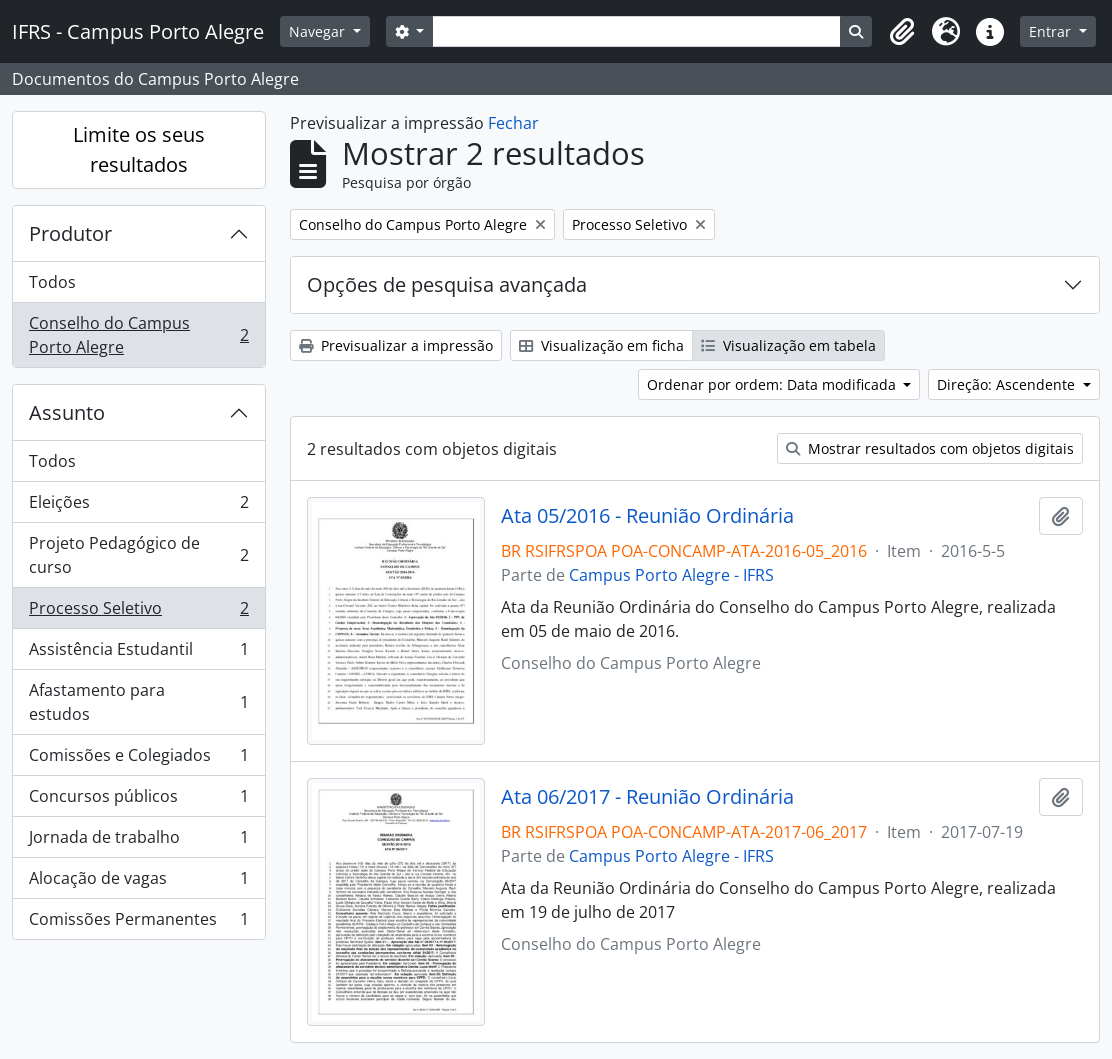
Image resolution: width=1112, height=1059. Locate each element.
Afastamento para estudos (138, 702)
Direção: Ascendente (1008, 384)
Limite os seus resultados (139, 149)
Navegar (319, 31)
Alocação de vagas (138, 882)
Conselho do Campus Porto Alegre (138, 335)
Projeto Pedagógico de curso (138, 555)
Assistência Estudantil (138, 653)
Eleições (138, 506)
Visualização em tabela (788, 345)
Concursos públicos (138, 800)
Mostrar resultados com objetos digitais (930, 448)
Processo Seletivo (138, 612)
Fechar (513, 123)
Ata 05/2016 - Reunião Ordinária (647, 516)
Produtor (70, 233)
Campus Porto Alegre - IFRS (671, 575)
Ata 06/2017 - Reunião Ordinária (647, 797)
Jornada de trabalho (138, 841)
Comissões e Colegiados (138, 759)
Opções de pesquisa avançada (447, 284)
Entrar (1052, 31)
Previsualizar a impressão (396, 345)
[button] (902, 32)
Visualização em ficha (601, 345)
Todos (52, 282)
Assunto (67, 412)
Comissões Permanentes (138, 923)
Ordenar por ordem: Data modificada (773, 384)
